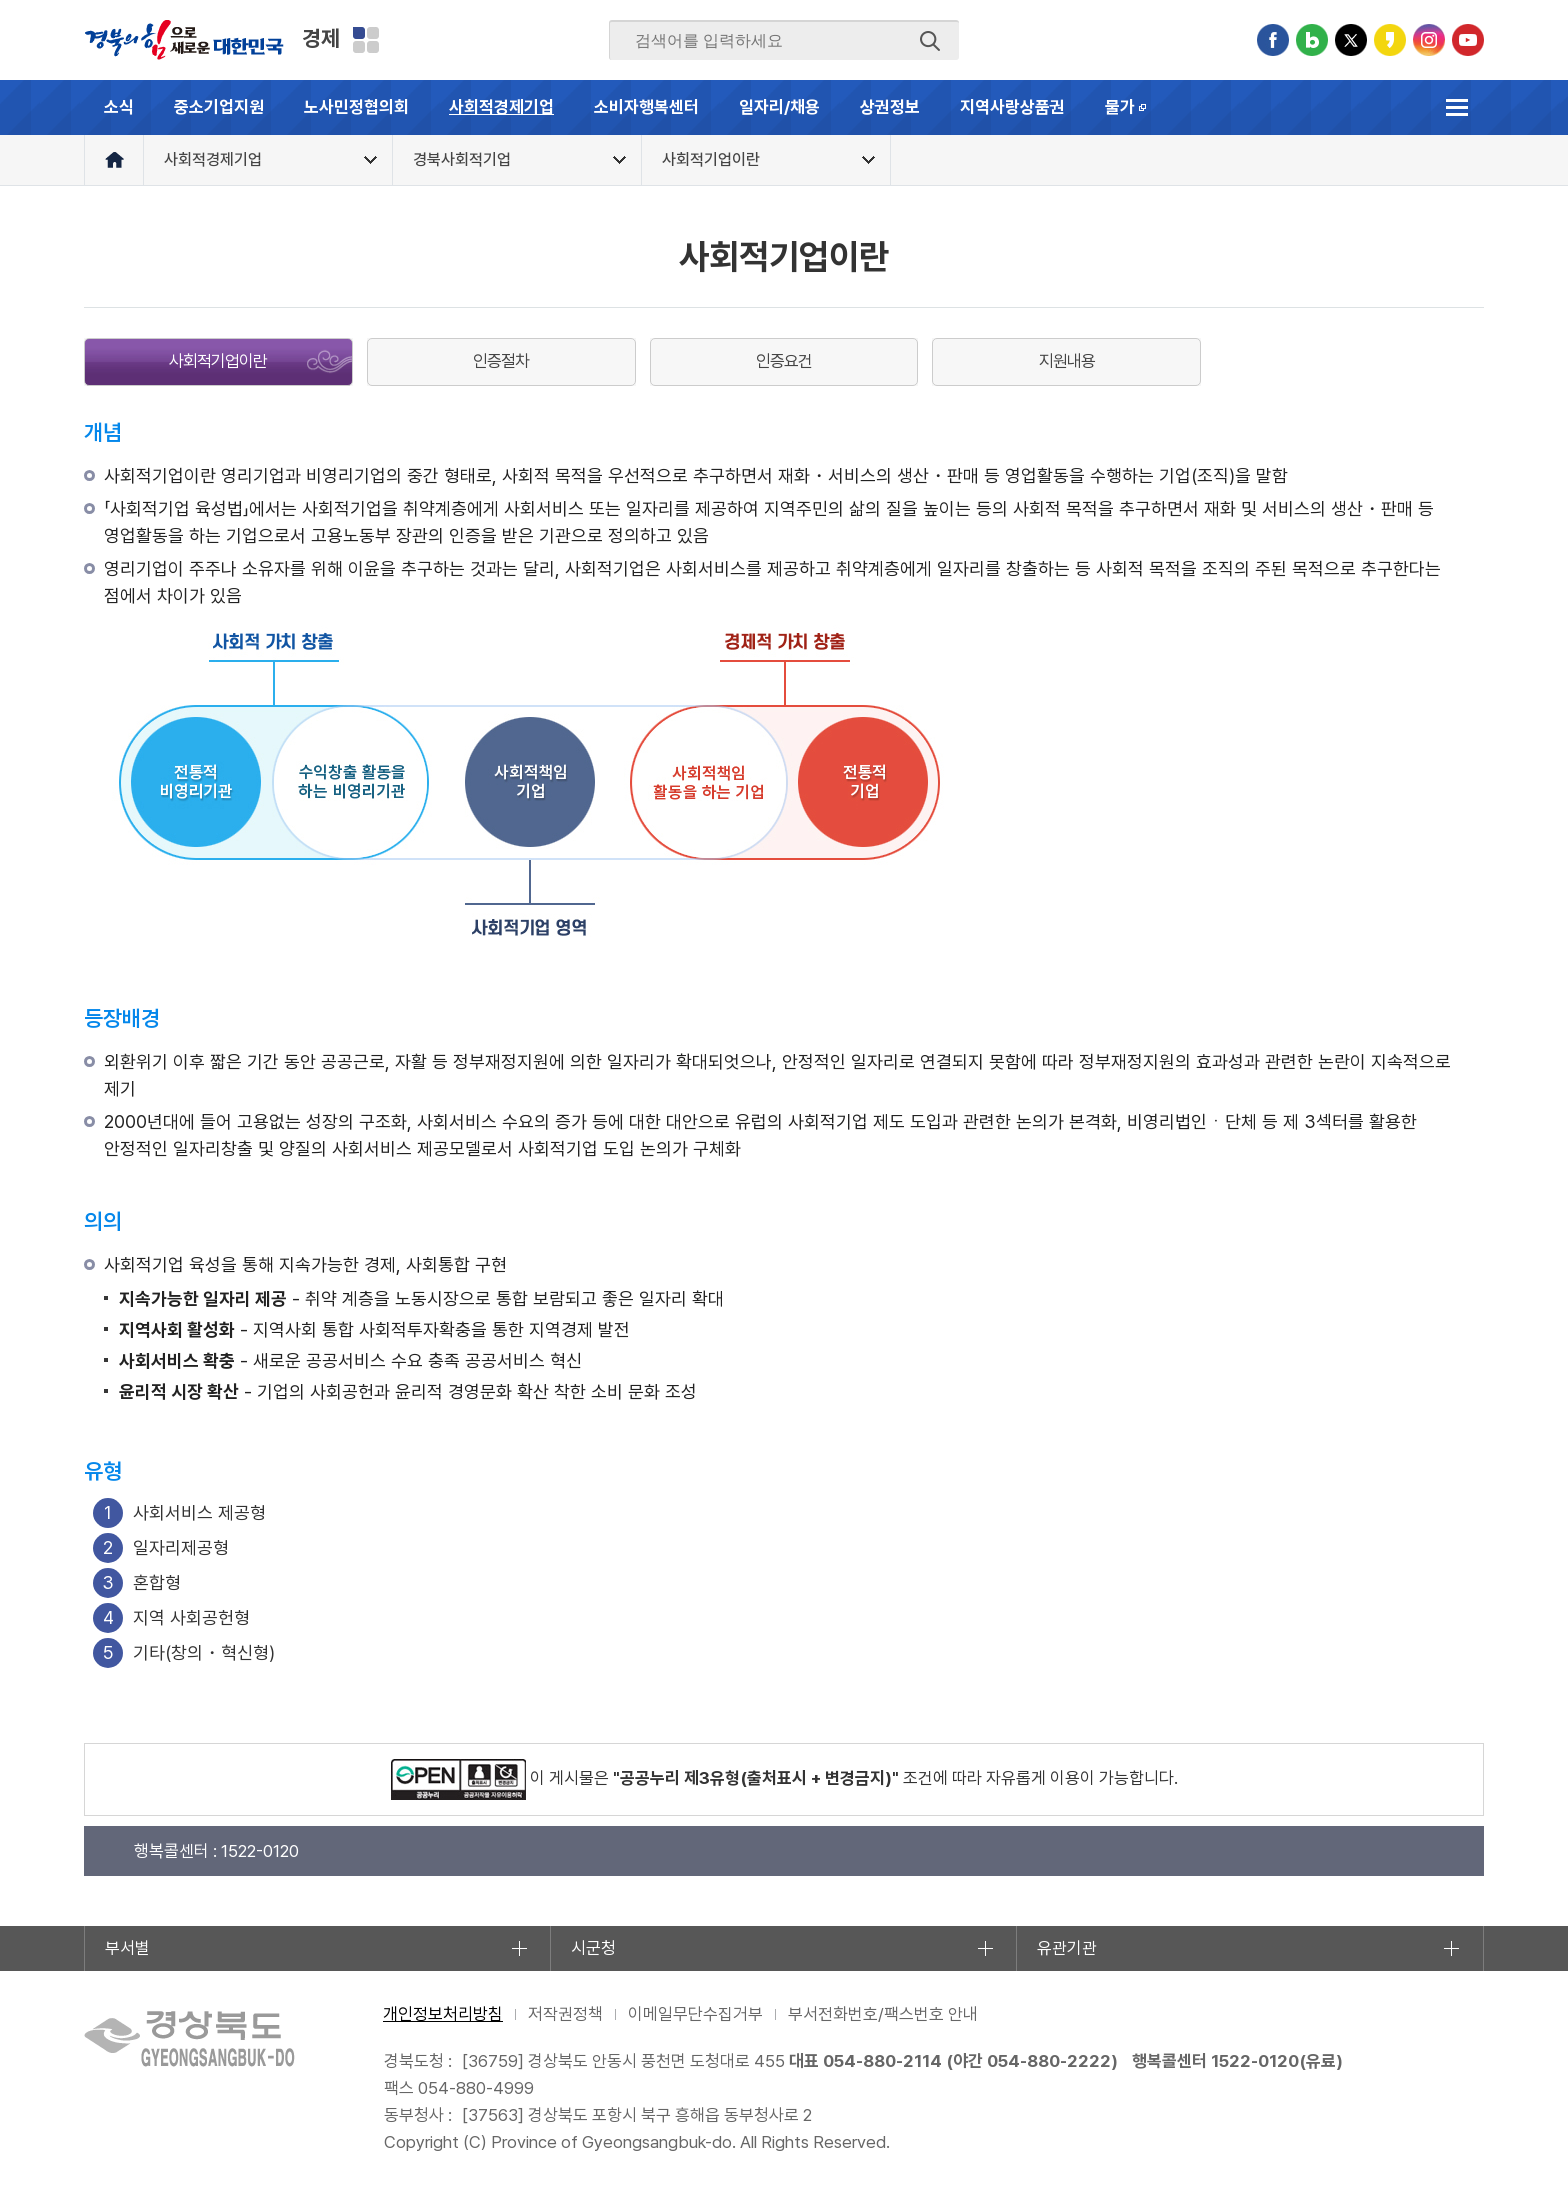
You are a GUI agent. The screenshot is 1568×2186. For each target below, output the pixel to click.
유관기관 (1067, 1948)
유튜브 (1468, 40)
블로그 (1312, 40)
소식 (119, 107)
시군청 (593, 1948)
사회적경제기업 (501, 107)
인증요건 (784, 361)
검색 (930, 41)
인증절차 (501, 361)
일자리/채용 (779, 107)
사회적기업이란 (218, 361)
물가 (1136, 116)
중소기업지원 (219, 107)
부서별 (127, 1948)
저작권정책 (565, 2014)
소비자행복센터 (646, 107)
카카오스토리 (1390, 40)
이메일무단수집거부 (695, 2014)
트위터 (1351, 40)
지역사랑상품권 (1012, 107)
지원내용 (1067, 361)
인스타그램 (1429, 40)
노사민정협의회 (356, 107)
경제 (321, 38)
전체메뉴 (1456, 107)
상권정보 (890, 107)
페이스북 (1273, 40)
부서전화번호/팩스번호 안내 (883, 2014)
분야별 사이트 (366, 40)
